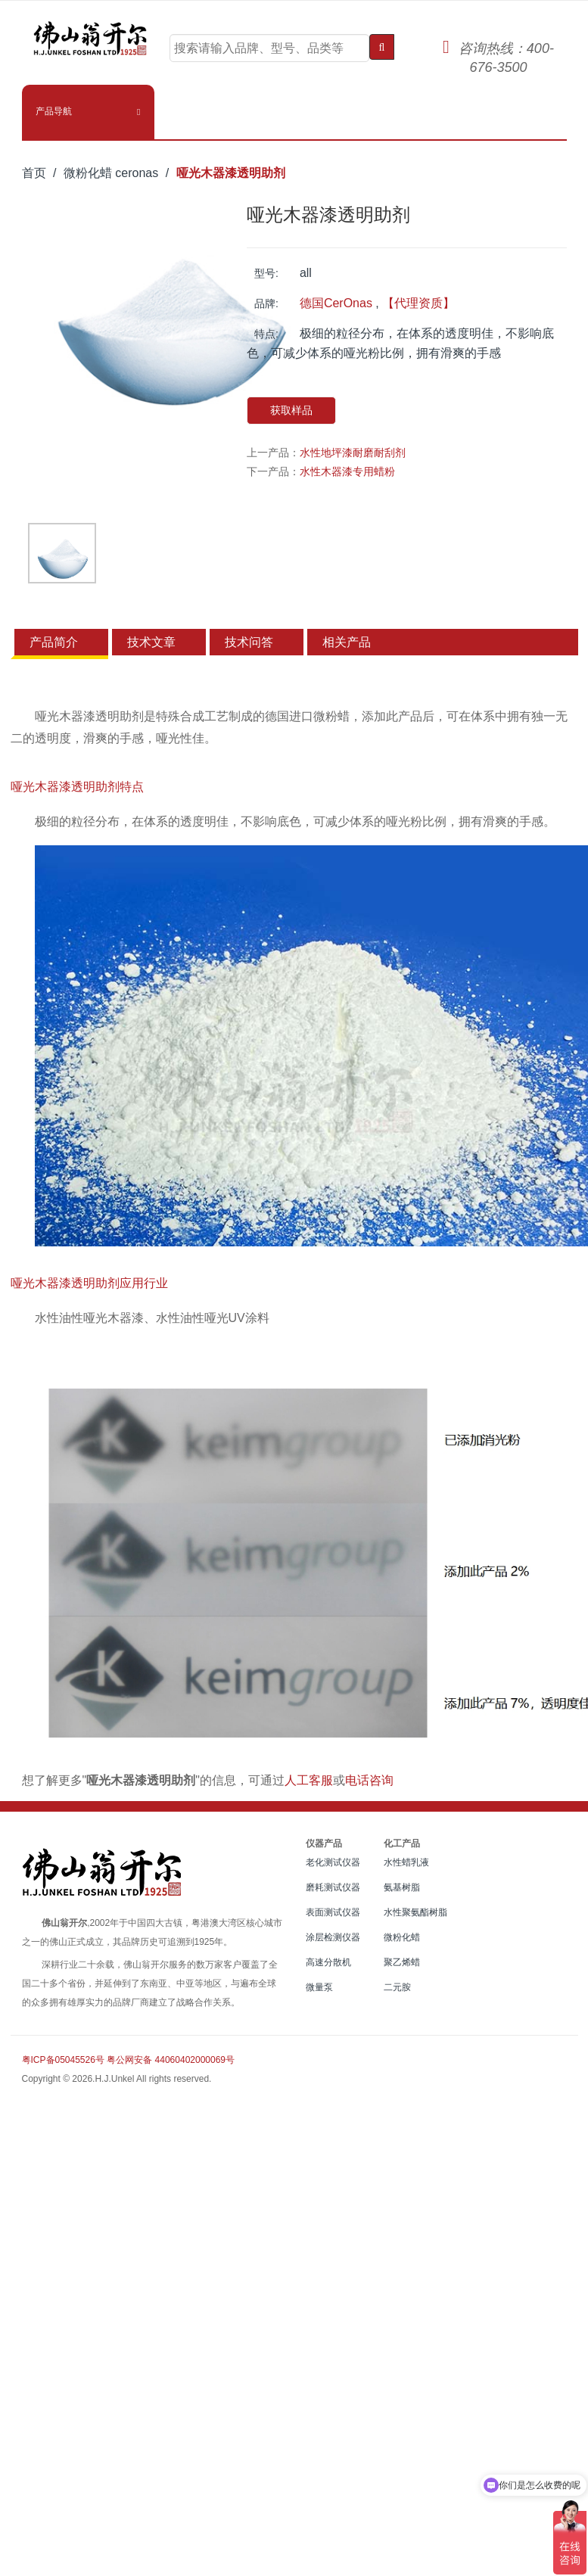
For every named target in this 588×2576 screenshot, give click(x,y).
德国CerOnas (336, 303)
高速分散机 (328, 1962)
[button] (88, 111)
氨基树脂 (402, 1887)
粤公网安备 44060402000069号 (171, 2060)
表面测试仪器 (333, 1912)
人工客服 (309, 1780)
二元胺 (397, 1987)
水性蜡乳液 (406, 1862)
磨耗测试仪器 (333, 1887)
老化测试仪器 (333, 1862)
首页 (34, 172)
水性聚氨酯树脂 (415, 1912)
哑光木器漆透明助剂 (230, 172)
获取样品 (291, 410)
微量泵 (319, 1987)
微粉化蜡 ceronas (111, 172)
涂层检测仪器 (333, 1937)
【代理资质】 (418, 303)
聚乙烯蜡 (402, 1962)
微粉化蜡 (402, 1937)
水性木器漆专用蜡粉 (347, 471)
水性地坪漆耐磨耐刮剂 (353, 452)
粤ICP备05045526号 (63, 2060)
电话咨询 (369, 1780)
